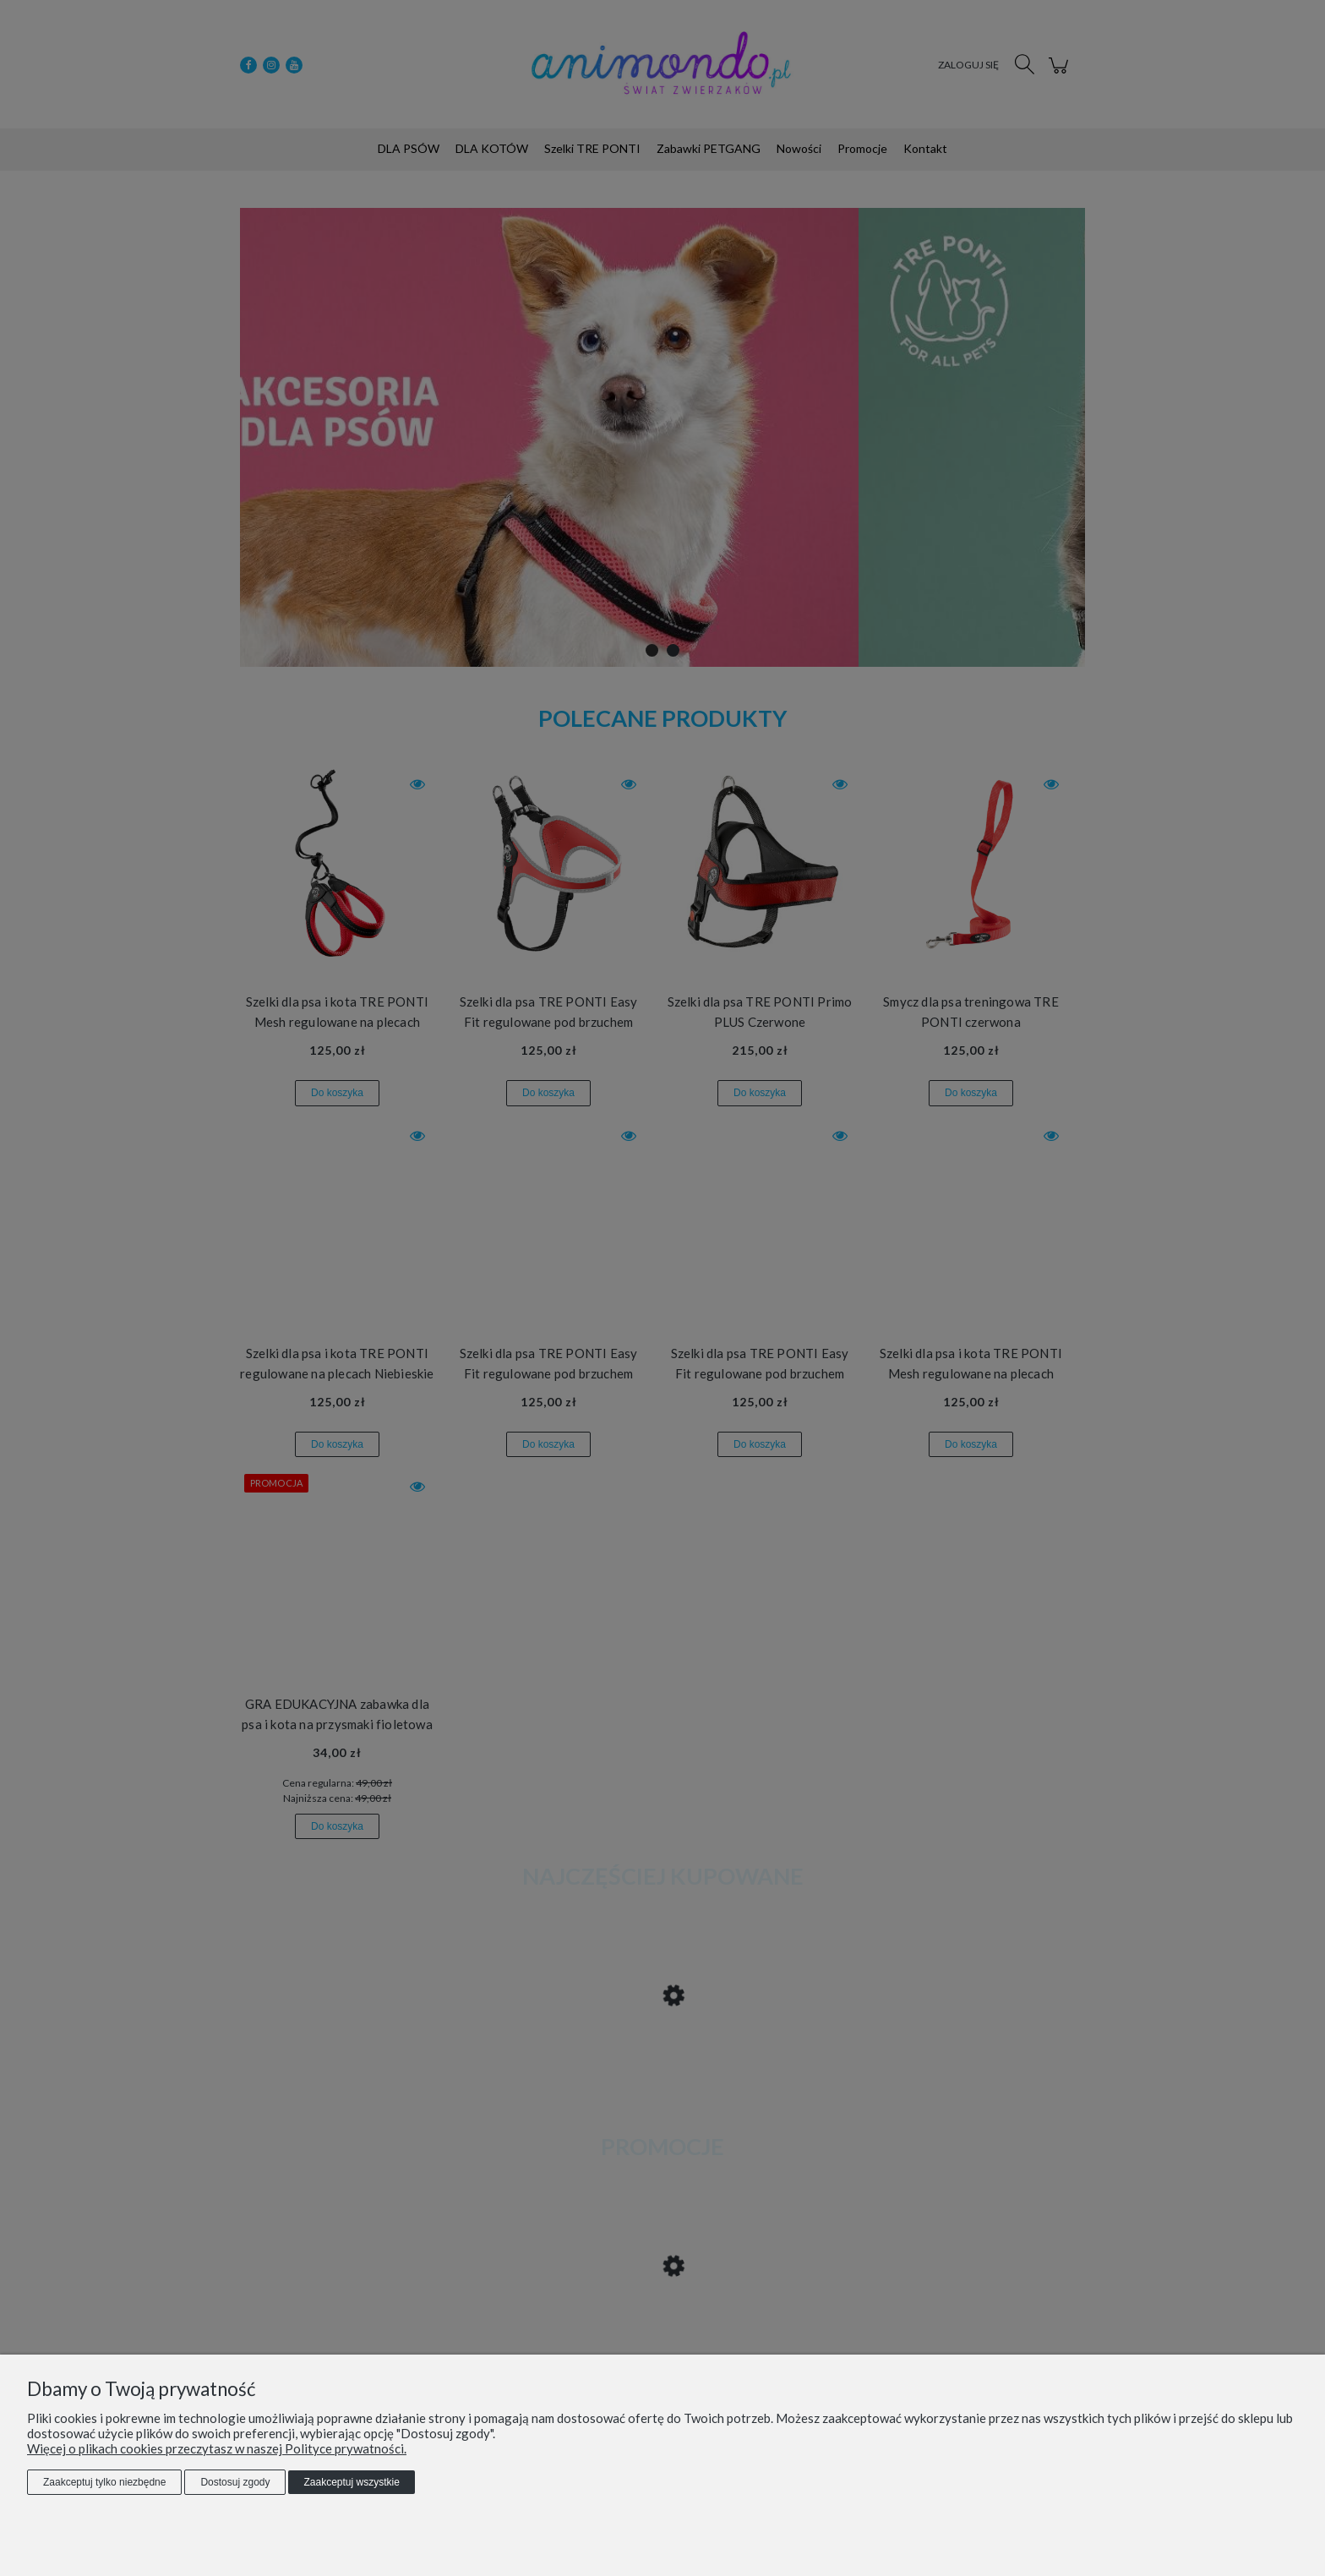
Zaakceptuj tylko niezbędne (104, 2482)
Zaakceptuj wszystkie (351, 2482)
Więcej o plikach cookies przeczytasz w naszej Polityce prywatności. (216, 2448)
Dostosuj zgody (235, 2482)
